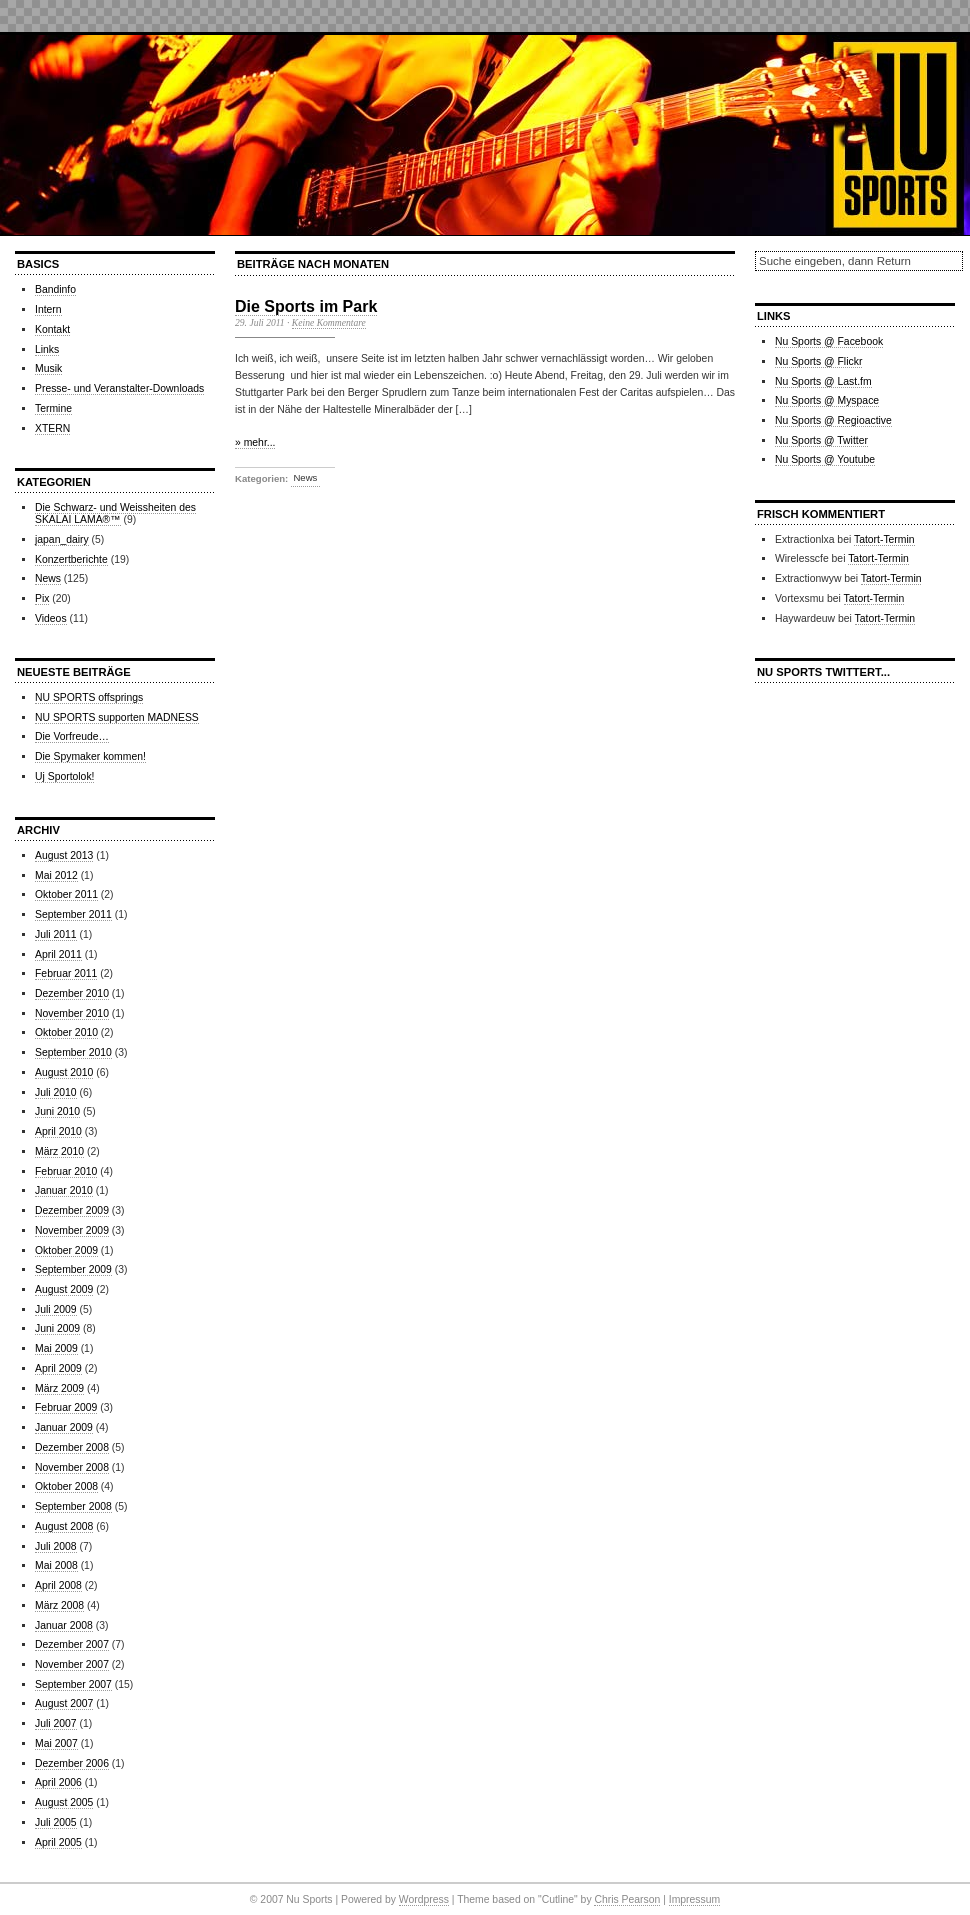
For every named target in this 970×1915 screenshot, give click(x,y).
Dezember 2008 (72, 1447)
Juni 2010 (57, 1111)
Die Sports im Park (306, 306)
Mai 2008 (56, 1565)
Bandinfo (55, 289)
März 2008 (59, 1605)
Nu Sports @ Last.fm (823, 381)
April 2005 (58, 1842)
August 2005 (64, 1802)
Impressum (694, 1899)
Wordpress (424, 1899)
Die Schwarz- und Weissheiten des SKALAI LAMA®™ (115, 513)
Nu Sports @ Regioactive (833, 420)
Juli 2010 (56, 1092)
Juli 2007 (56, 1723)
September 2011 (73, 914)
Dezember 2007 (72, 1644)
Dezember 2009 (72, 1210)
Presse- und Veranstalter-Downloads (119, 388)
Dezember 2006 (72, 1763)
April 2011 (58, 954)
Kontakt (52, 329)
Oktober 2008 (66, 1486)
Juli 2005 (56, 1822)
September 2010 (73, 1052)
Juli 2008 (56, 1546)
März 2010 (59, 1151)
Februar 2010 (66, 1171)
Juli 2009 (56, 1309)
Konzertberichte (71, 559)
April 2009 (58, 1368)
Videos (51, 618)
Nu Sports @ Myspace (827, 400)
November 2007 (72, 1664)
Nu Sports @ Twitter (821, 440)
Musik (48, 368)
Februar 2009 (66, 1407)
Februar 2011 (66, 973)
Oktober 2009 (66, 1250)
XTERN (52, 428)
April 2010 (58, 1131)
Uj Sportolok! (64, 776)
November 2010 (72, 1013)
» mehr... (255, 442)
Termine (53, 408)
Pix (42, 598)
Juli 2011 (56, 934)
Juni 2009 (57, 1328)
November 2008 (72, 1467)
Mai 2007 (56, 1743)
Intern (48, 309)
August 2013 (64, 855)
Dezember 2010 (72, 993)
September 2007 (73, 1684)
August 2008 (64, 1526)
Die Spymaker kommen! (90, 756)
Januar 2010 (64, 1190)
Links (47, 349)
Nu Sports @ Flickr (818, 361)
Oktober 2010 (66, 1032)
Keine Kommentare (329, 322)
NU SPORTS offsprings (89, 697)
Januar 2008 (64, 1625)
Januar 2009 (64, 1427)
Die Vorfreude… (72, 736)
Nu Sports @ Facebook (829, 341)
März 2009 (59, 1388)
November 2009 (72, 1230)
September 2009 (73, 1269)
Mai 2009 (56, 1348)
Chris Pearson (627, 1899)
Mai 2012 (56, 875)
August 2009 (64, 1289)
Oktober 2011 (66, 894)
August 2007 (64, 1703)
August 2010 (64, 1072)
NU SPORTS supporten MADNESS (117, 717)
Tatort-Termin (884, 539)
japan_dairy (62, 539)
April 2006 (58, 1782)
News (48, 578)
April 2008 (58, 1585)
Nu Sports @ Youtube (825, 459)
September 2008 (73, 1506)
